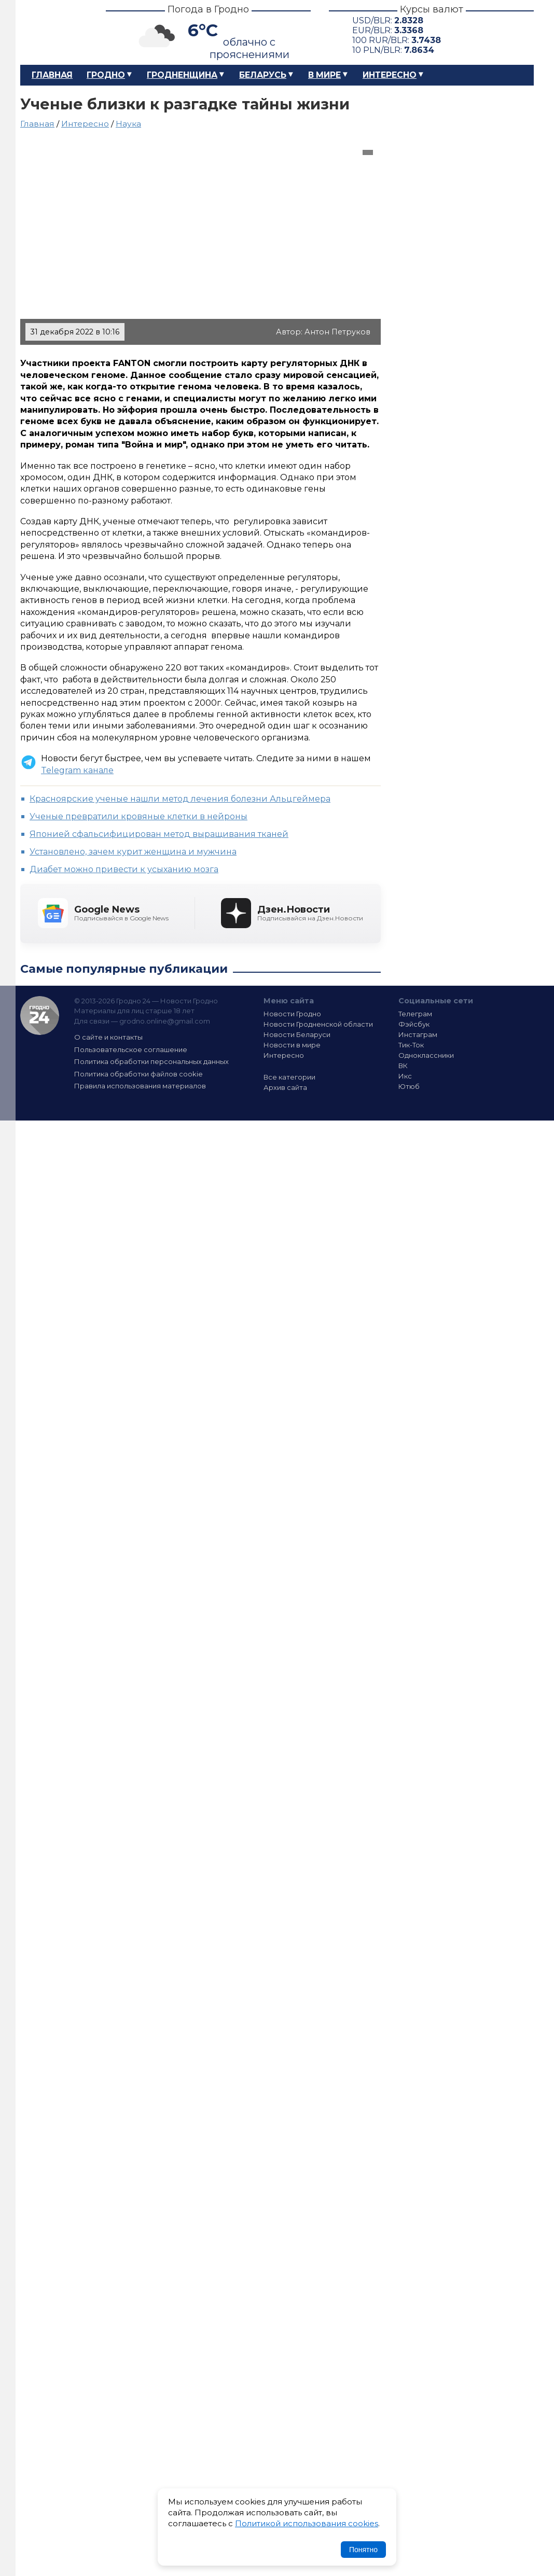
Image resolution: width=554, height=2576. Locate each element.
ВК (403, 1065)
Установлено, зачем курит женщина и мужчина (133, 852)
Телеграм (415, 1014)
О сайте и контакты (108, 1037)
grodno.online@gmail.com (164, 1021)
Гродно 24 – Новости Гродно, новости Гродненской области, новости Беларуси (54, 32)
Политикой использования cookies (306, 2523)
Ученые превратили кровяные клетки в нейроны (138, 816)
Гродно (106, 75)
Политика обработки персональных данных (151, 1061)
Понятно (363, 2549)
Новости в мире (292, 1045)
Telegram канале (77, 770)
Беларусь (262, 75)
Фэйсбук (414, 1024)
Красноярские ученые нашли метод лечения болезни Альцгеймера (180, 799)
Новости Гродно (292, 1014)
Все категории (289, 1077)
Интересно (390, 75)
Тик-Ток (411, 1045)
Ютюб (409, 1086)
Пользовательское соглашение (130, 1049)
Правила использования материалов (140, 1086)
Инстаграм (417, 1034)
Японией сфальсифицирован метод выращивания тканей (159, 834)
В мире (324, 75)
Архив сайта (285, 1087)
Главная (52, 75)
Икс (405, 1076)
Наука (128, 124)
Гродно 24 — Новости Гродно (39, 1015)
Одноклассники (426, 1055)
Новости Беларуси (297, 1034)
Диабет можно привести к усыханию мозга (124, 869)
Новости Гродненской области (318, 1024)
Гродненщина (182, 75)
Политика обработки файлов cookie (138, 1074)
